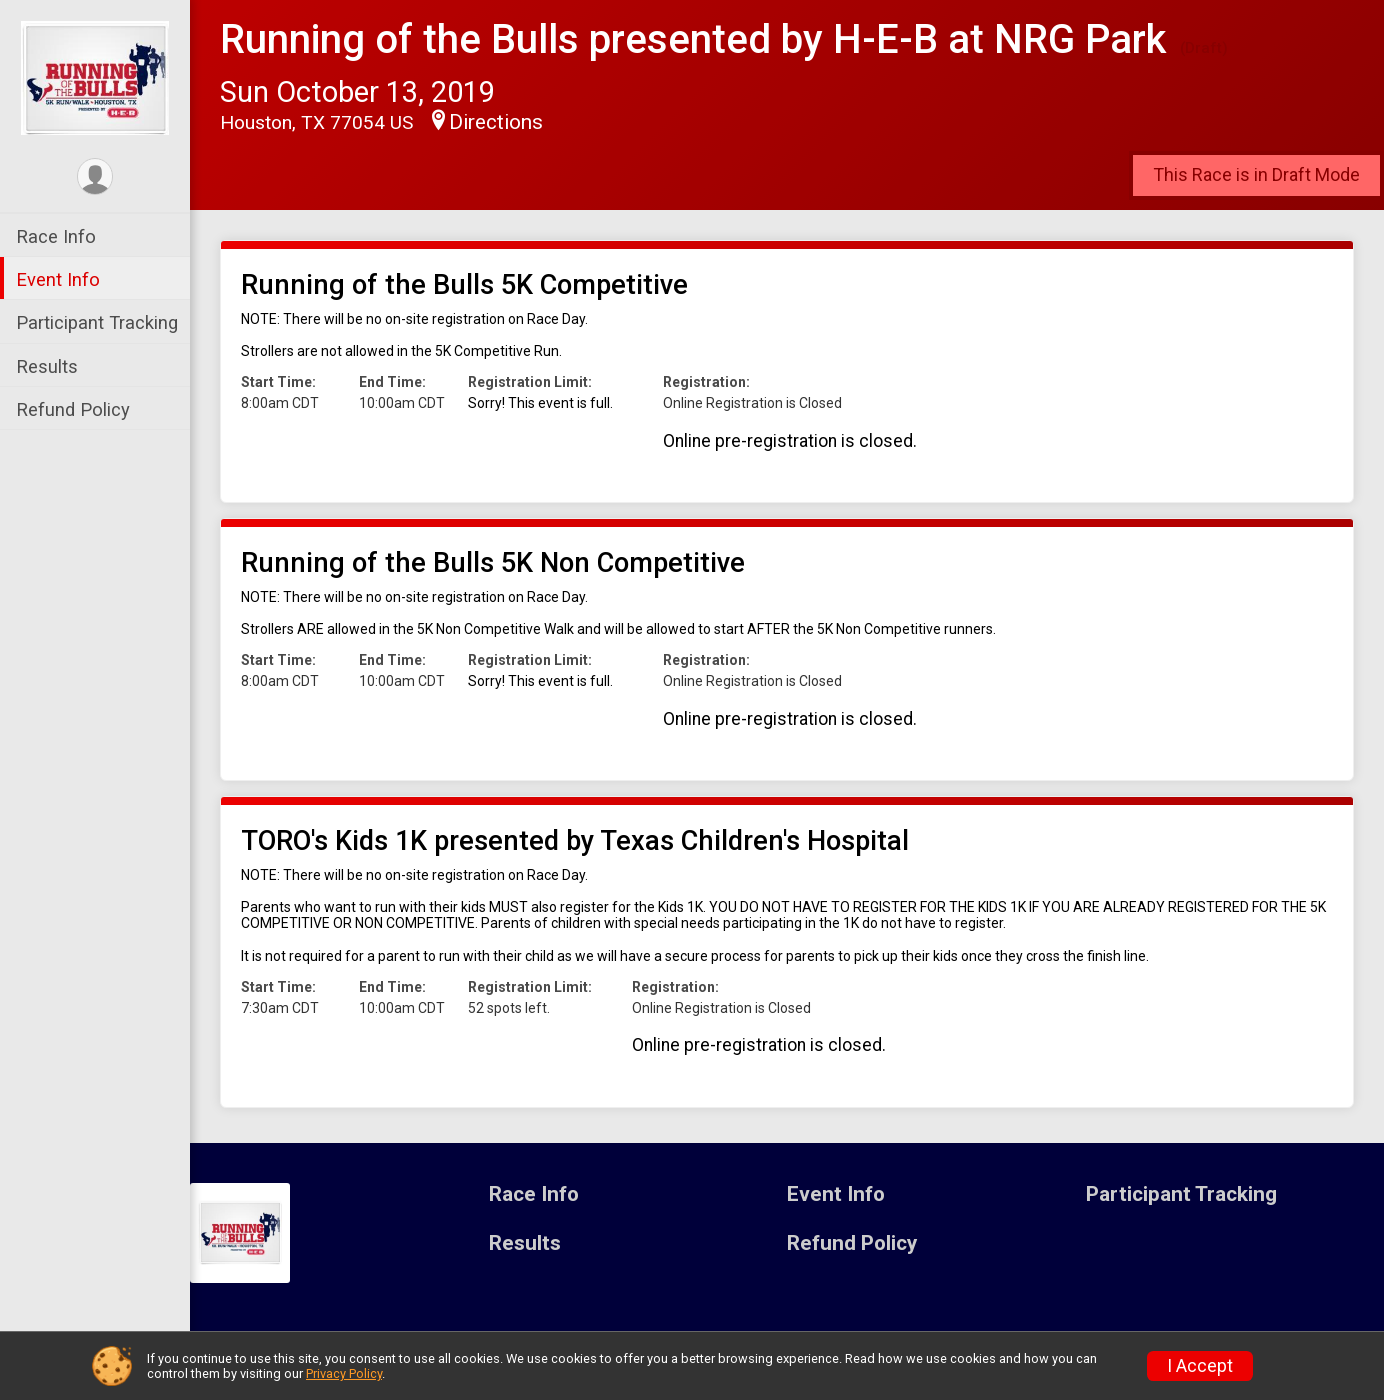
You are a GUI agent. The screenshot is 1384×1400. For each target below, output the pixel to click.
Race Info (56, 236)
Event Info (58, 279)
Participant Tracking (97, 322)
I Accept (1200, 1366)
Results (47, 366)
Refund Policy (73, 409)
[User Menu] (95, 176)
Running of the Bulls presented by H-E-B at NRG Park (693, 39)
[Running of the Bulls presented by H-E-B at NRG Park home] (95, 77)
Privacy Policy (344, 1373)
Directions (496, 122)
